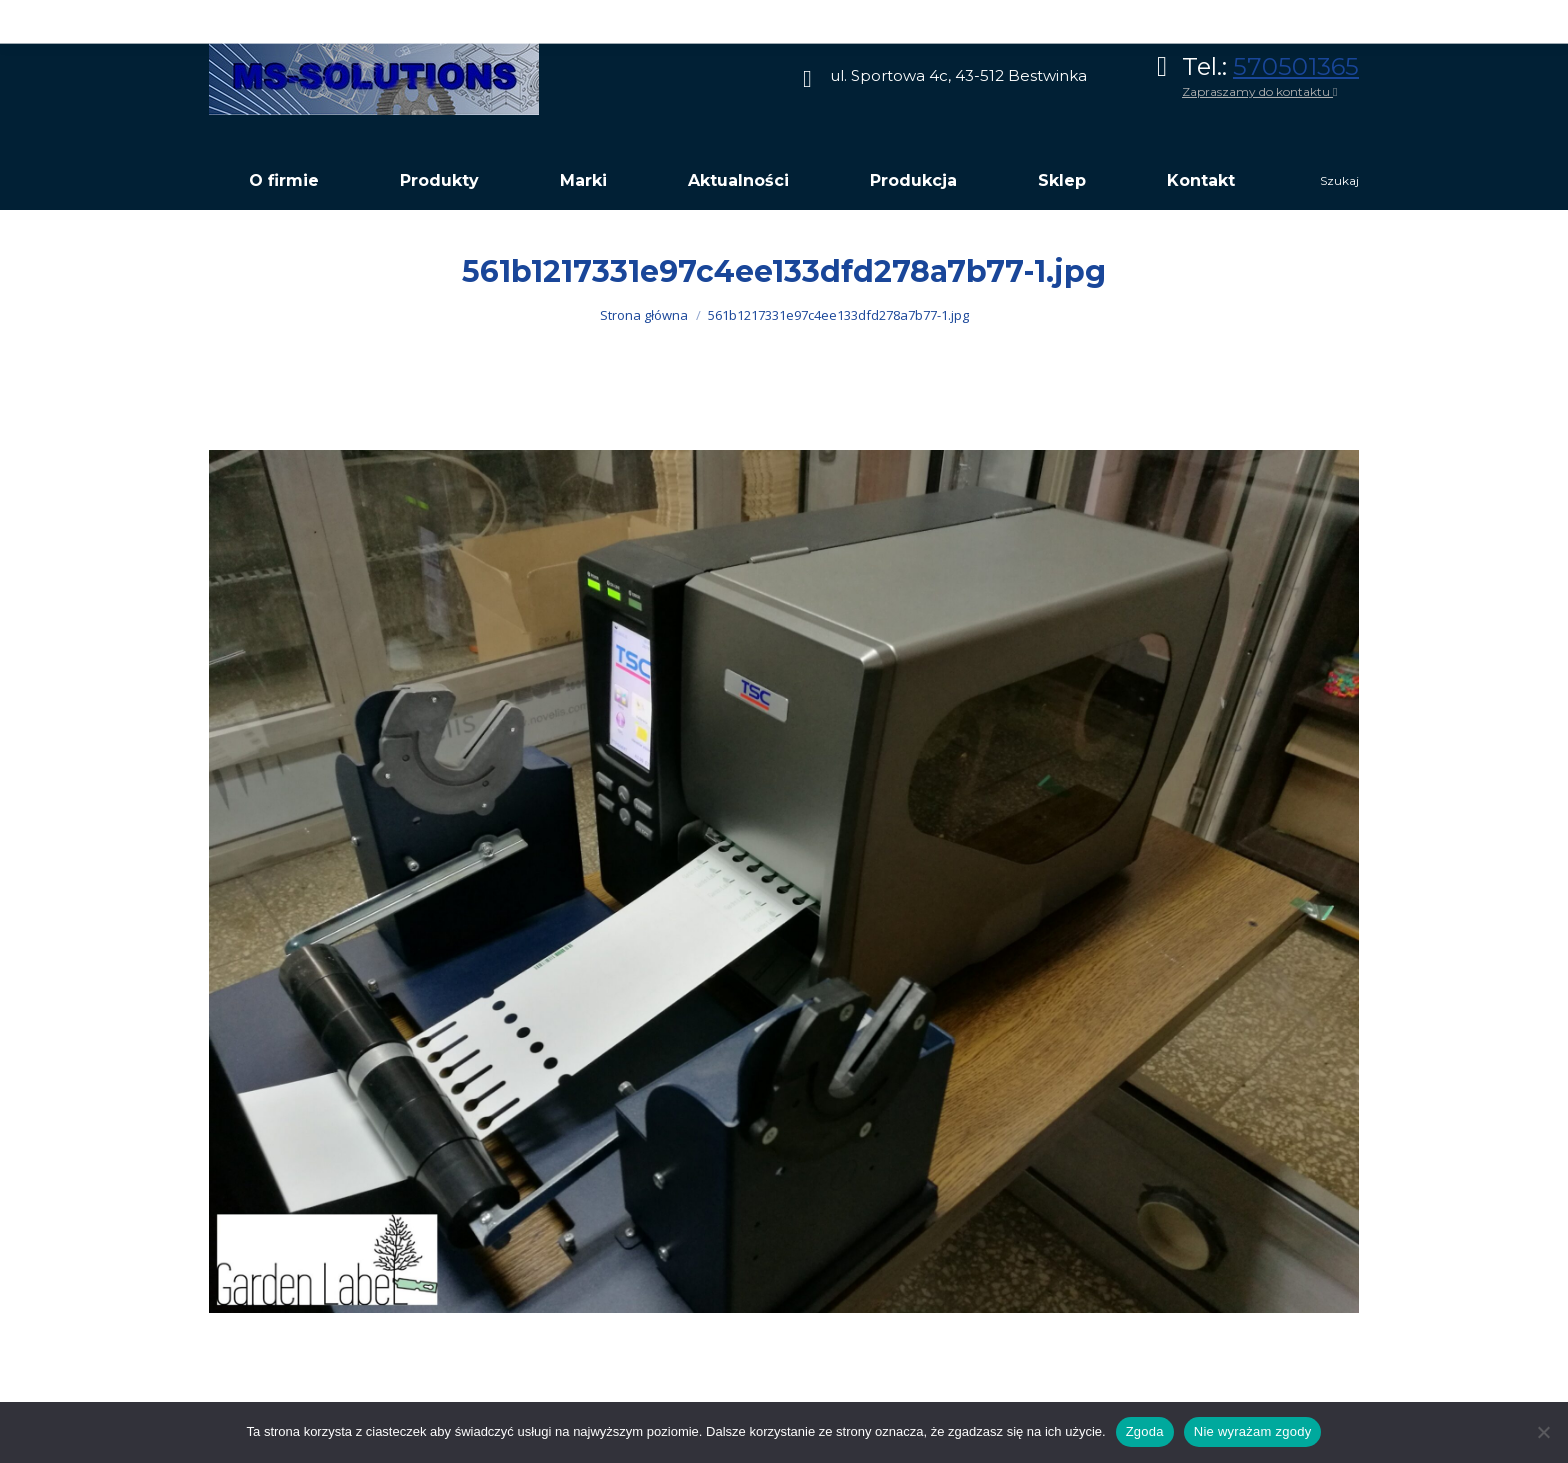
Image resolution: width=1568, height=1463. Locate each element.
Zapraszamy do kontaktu (1259, 91)
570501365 (1296, 66)
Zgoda (1145, 1431)
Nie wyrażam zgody (1253, 1431)
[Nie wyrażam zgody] (1543, 1432)
